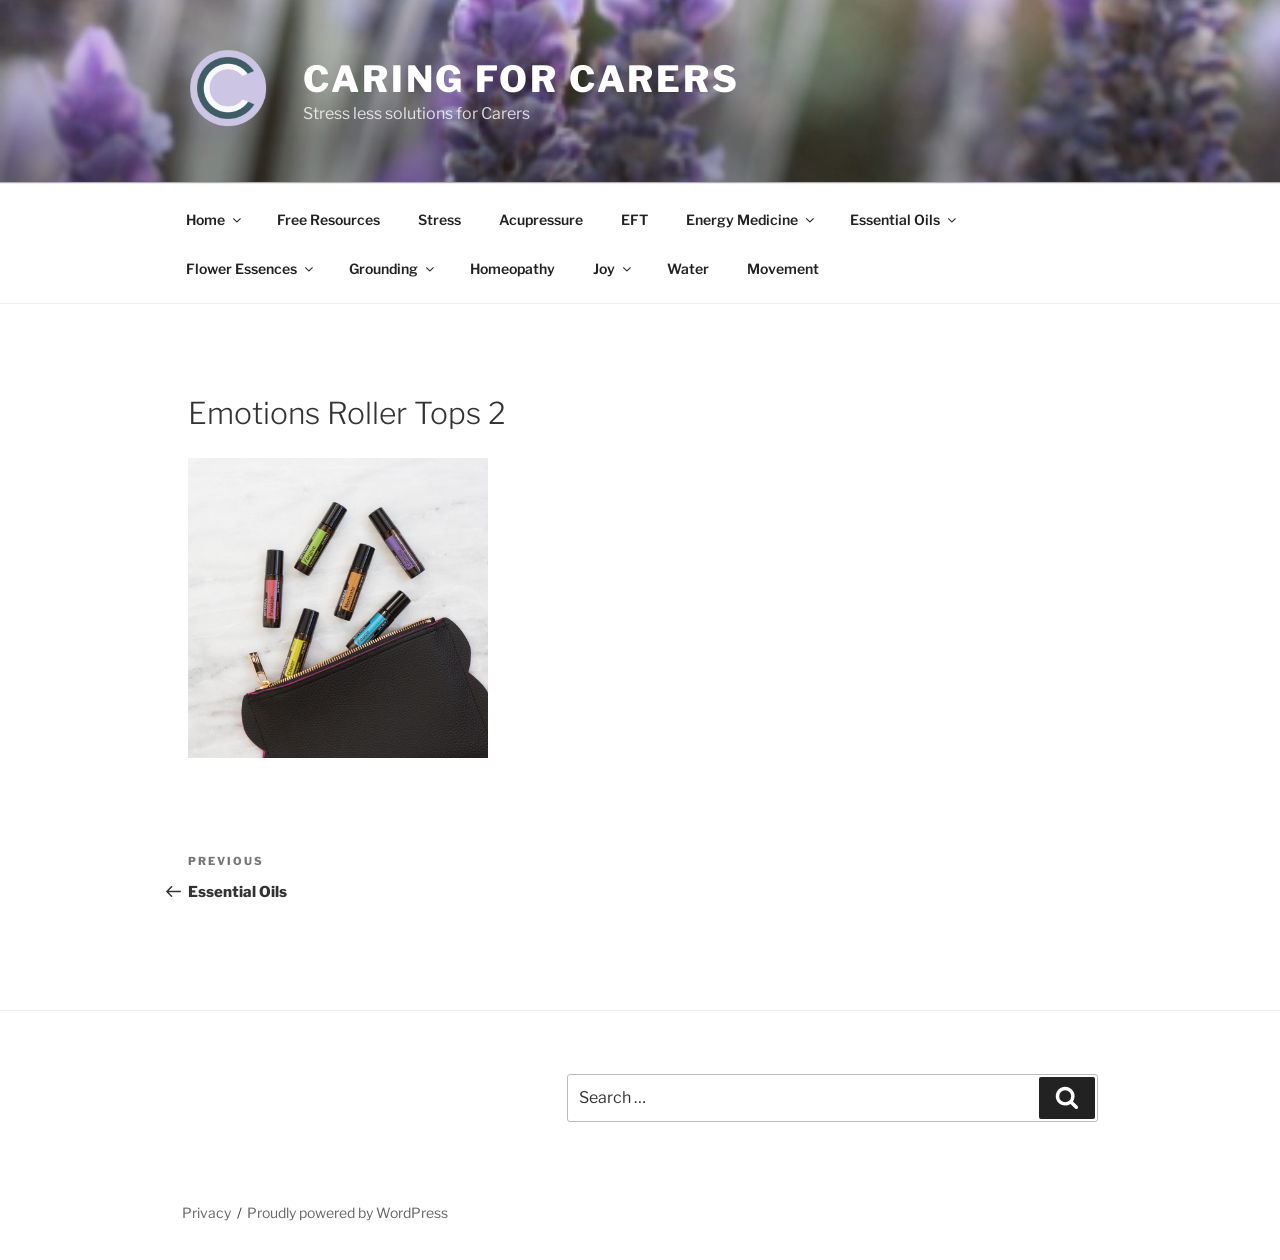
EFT (634, 219)
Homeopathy (512, 268)
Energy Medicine (751, 219)
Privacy (206, 1212)
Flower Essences (251, 268)
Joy (613, 268)
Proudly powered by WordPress (347, 1212)
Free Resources (328, 219)
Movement (783, 268)
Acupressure (541, 219)
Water (688, 268)
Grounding (393, 268)
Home (215, 219)
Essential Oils (904, 219)
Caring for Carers (521, 79)
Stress (439, 219)
